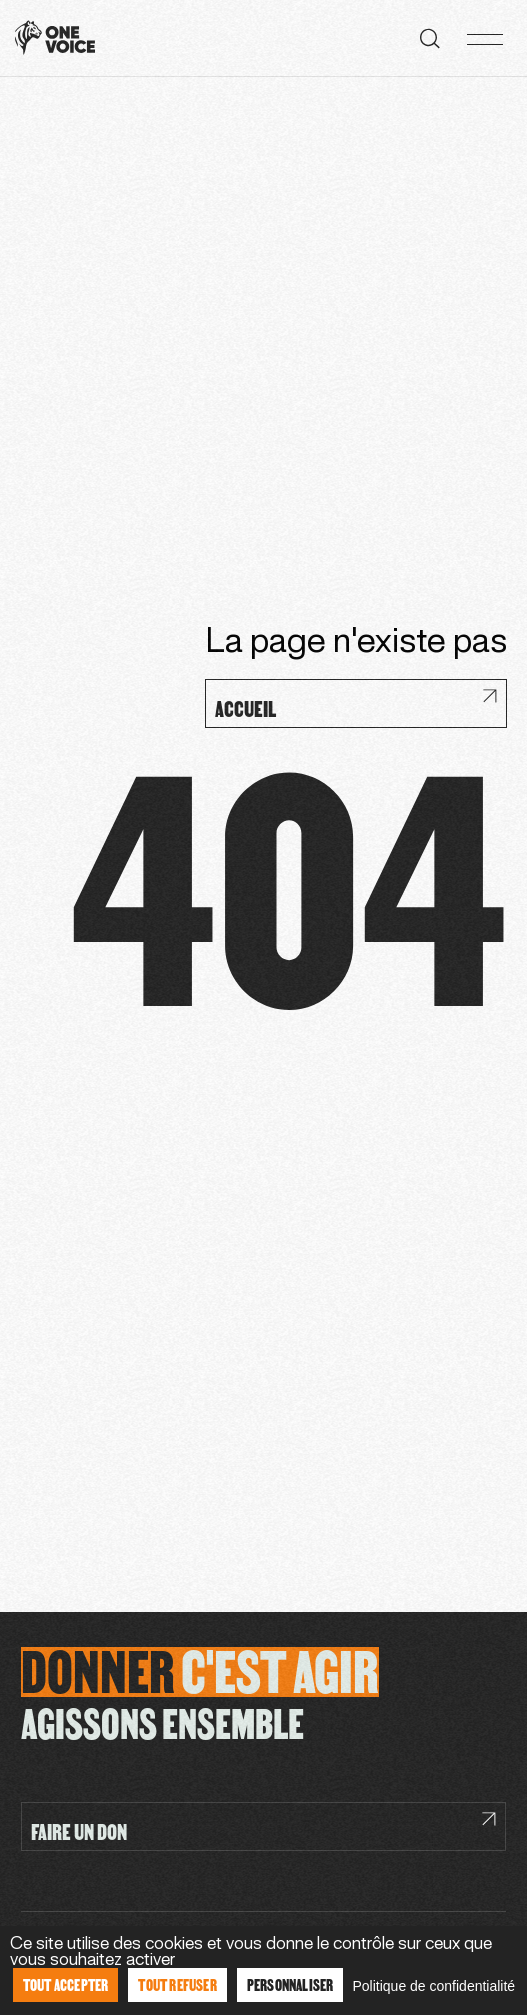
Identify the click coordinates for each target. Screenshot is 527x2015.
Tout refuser (177, 1984)
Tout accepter (66, 1984)
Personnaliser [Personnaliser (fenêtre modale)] (290, 1984)
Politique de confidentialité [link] (433, 1986)
